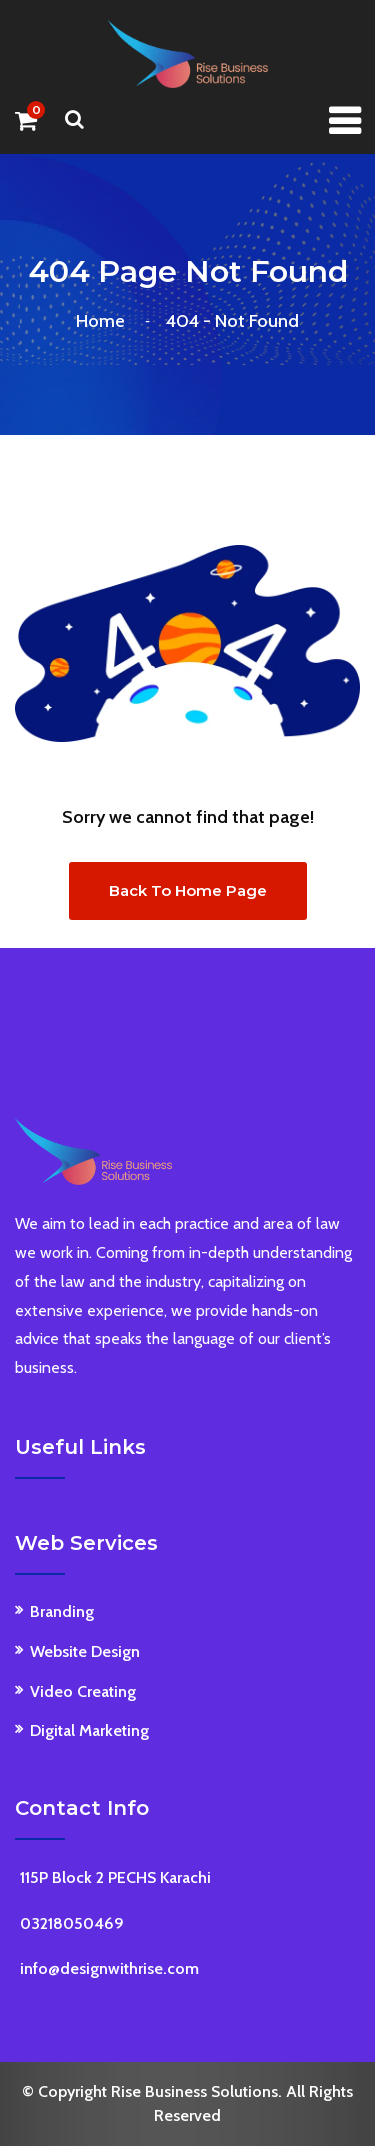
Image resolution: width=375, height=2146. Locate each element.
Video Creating (83, 1691)
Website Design (85, 1651)
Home (104, 321)
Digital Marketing (89, 1730)
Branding (62, 1611)
